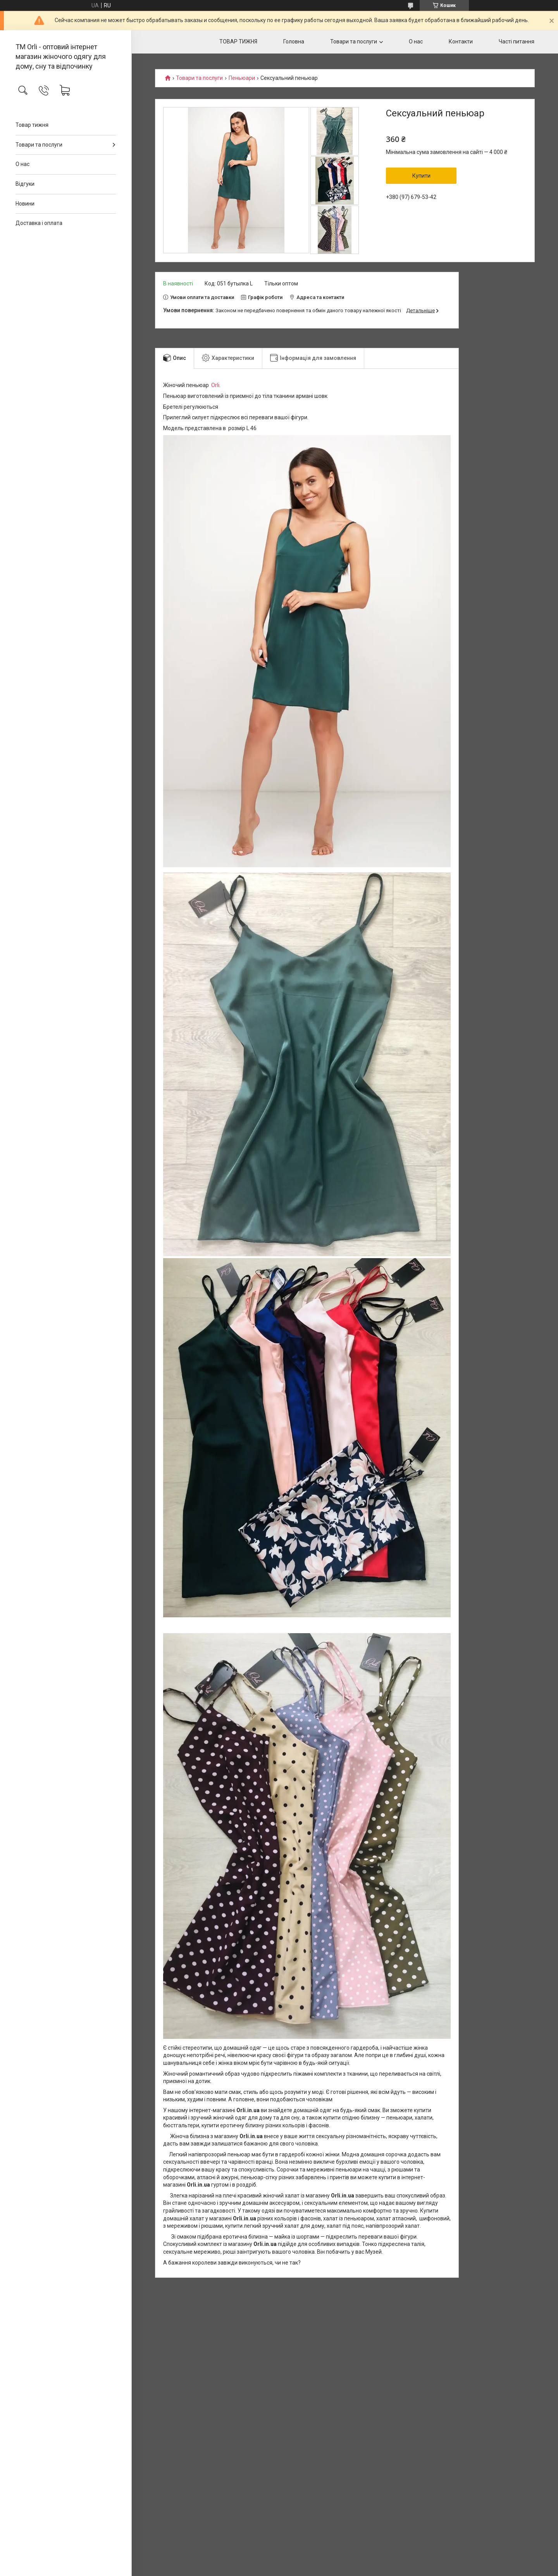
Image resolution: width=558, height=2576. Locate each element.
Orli (214, 385)
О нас (22, 164)
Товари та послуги (39, 145)
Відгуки (25, 184)
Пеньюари (242, 78)
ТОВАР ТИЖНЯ (238, 41)
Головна (293, 41)
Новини (25, 204)
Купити (421, 176)
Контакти (461, 41)
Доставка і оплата (39, 223)
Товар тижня (32, 125)
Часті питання (516, 41)
